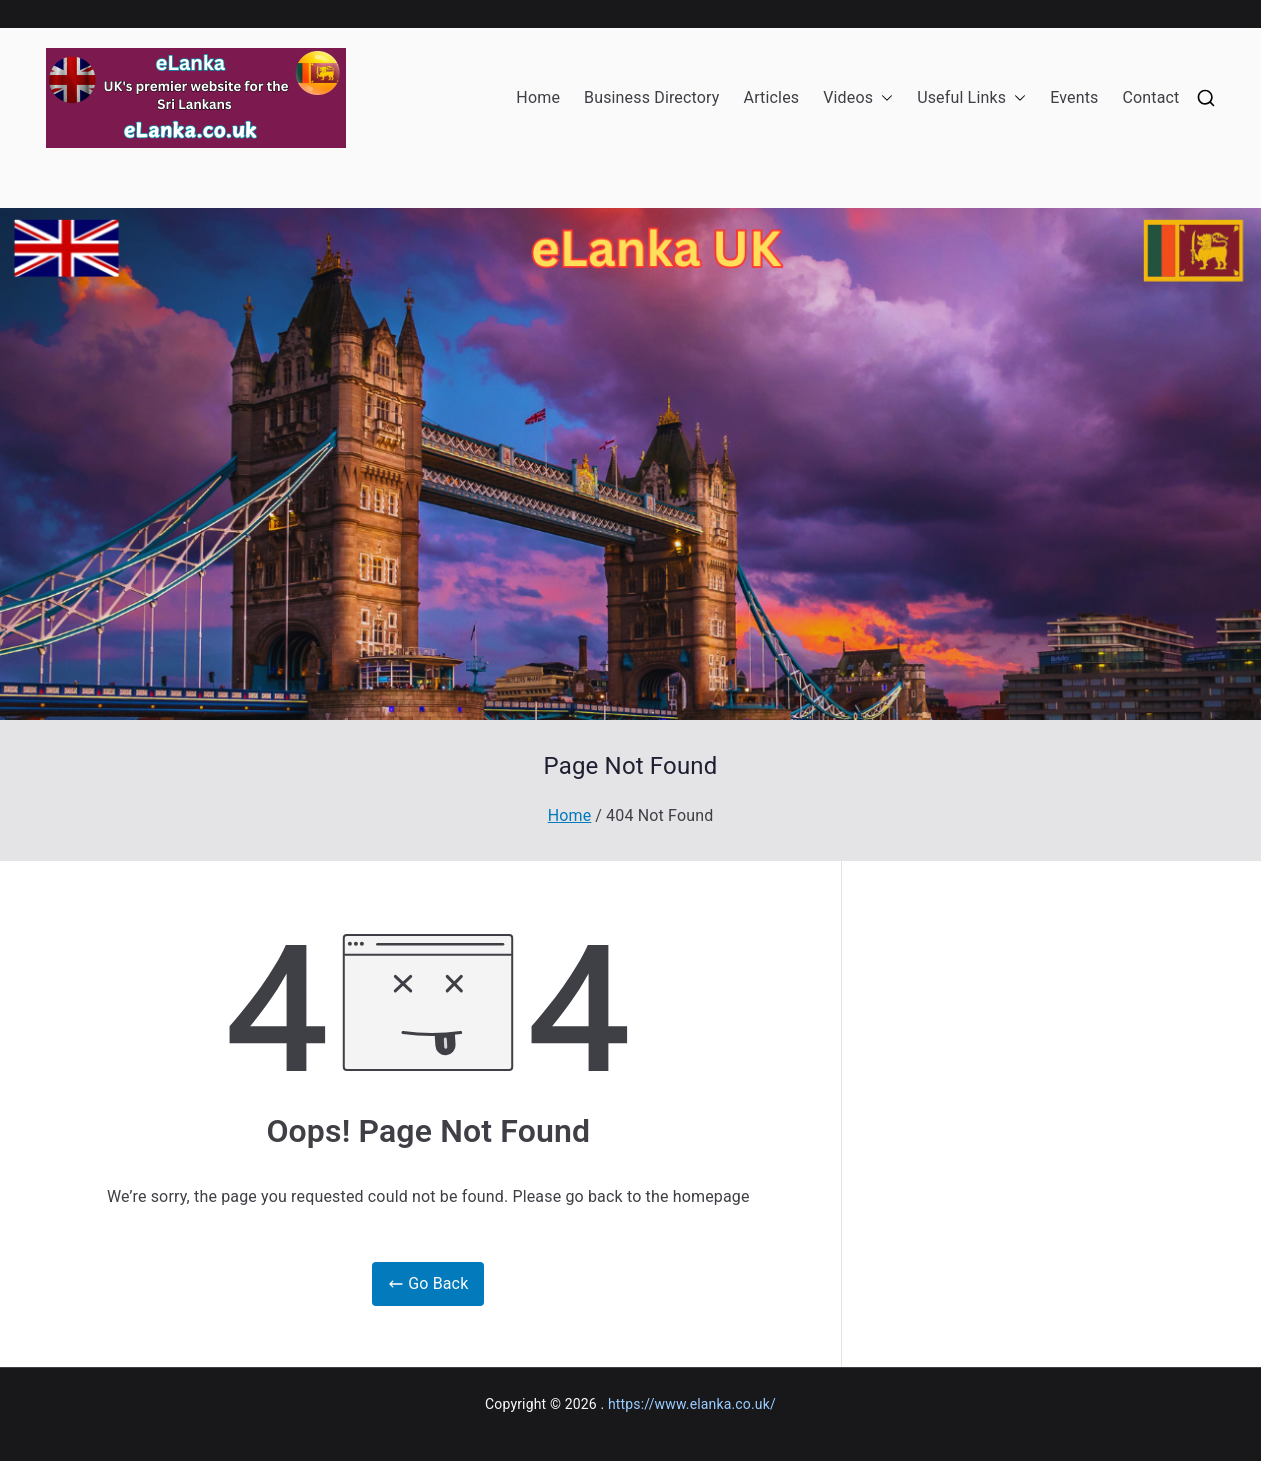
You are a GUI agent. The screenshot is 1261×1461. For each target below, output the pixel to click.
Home (538, 97)
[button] (883, 98)
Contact (1150, 97)
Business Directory (651, 97)
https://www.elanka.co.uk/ (692, 1404)
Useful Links (971, 98)
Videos (858, 98)
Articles (772, 97)
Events (1074, 97)
